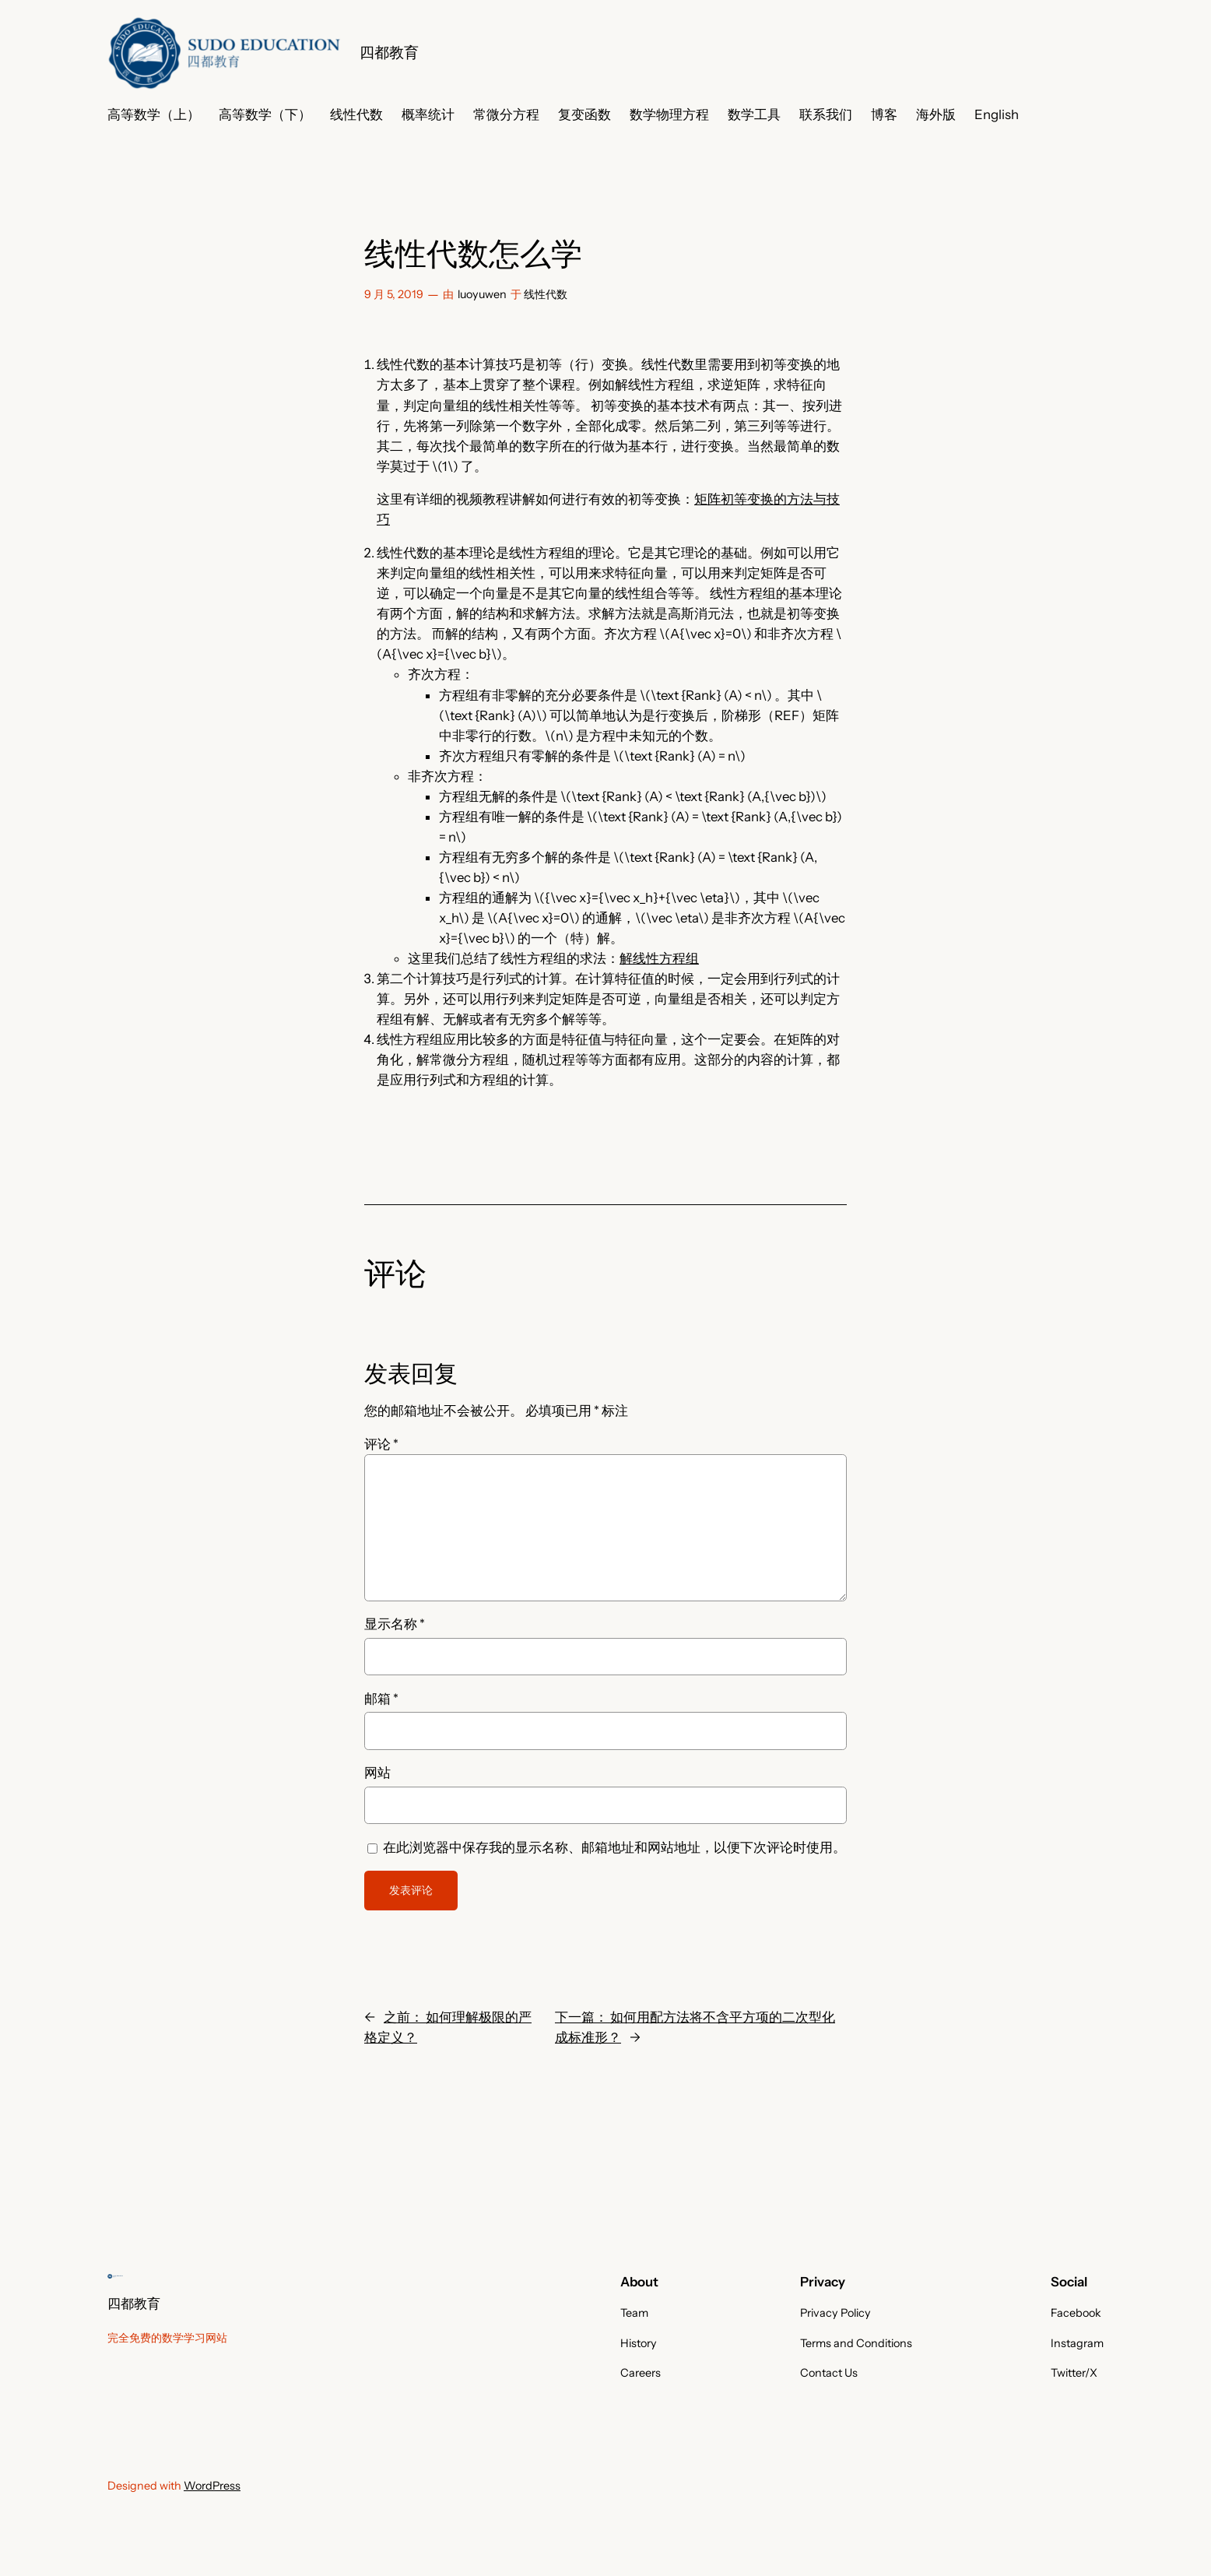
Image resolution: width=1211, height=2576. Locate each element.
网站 (377, 1772)
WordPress (212, 2486)
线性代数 (545, 294)
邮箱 (381, 1698)
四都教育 (389, 52)
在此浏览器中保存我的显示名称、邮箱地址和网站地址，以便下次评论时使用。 (614, 1847)
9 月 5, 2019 (393, 294)
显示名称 (394, 1624)
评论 (381, 1444)
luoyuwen (482, 294)
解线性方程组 (659, 958)
